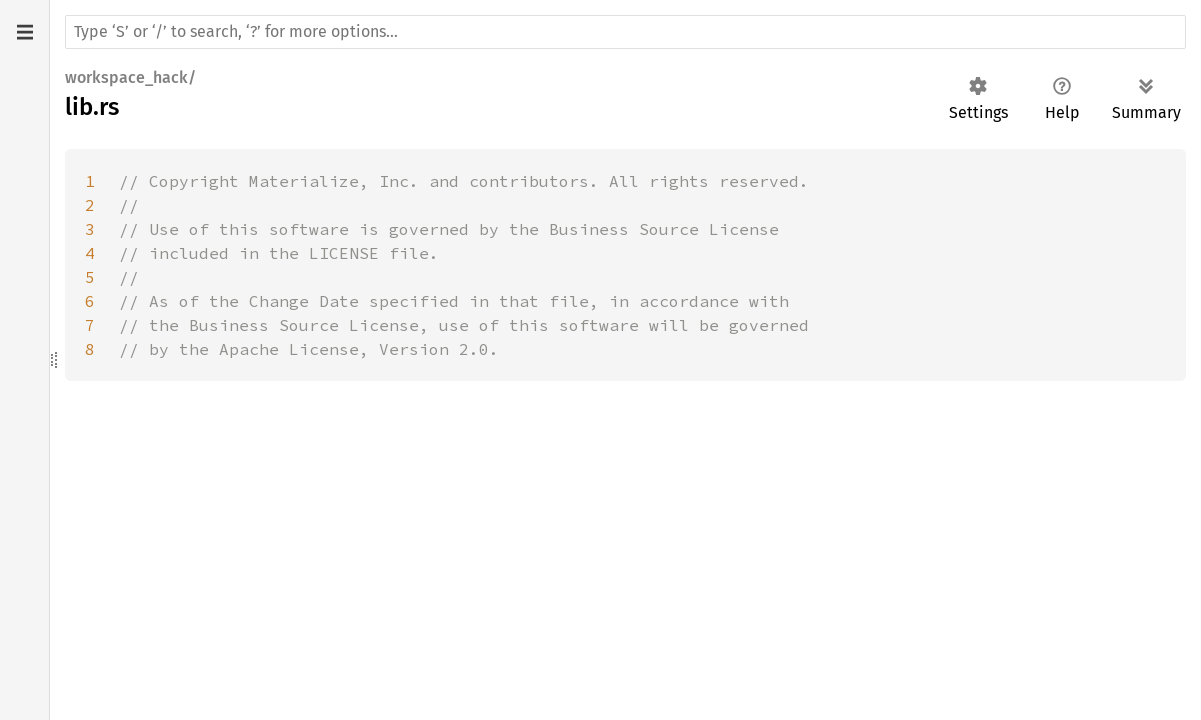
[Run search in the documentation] (625, 32)
